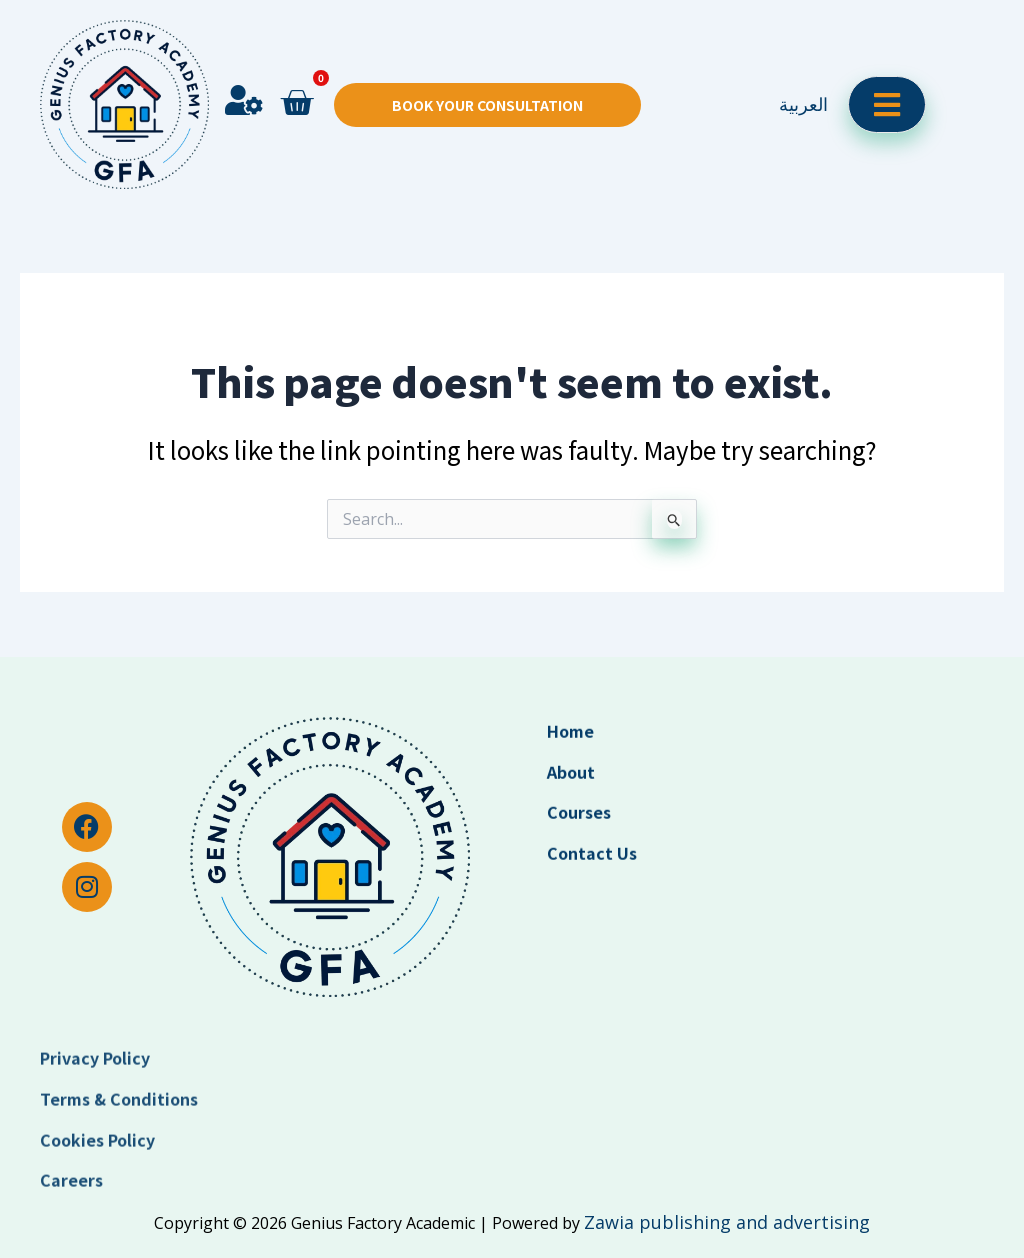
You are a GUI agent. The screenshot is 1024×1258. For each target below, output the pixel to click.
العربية (803, 74)
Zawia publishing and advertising (727, 1222)
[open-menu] (887, 74)
